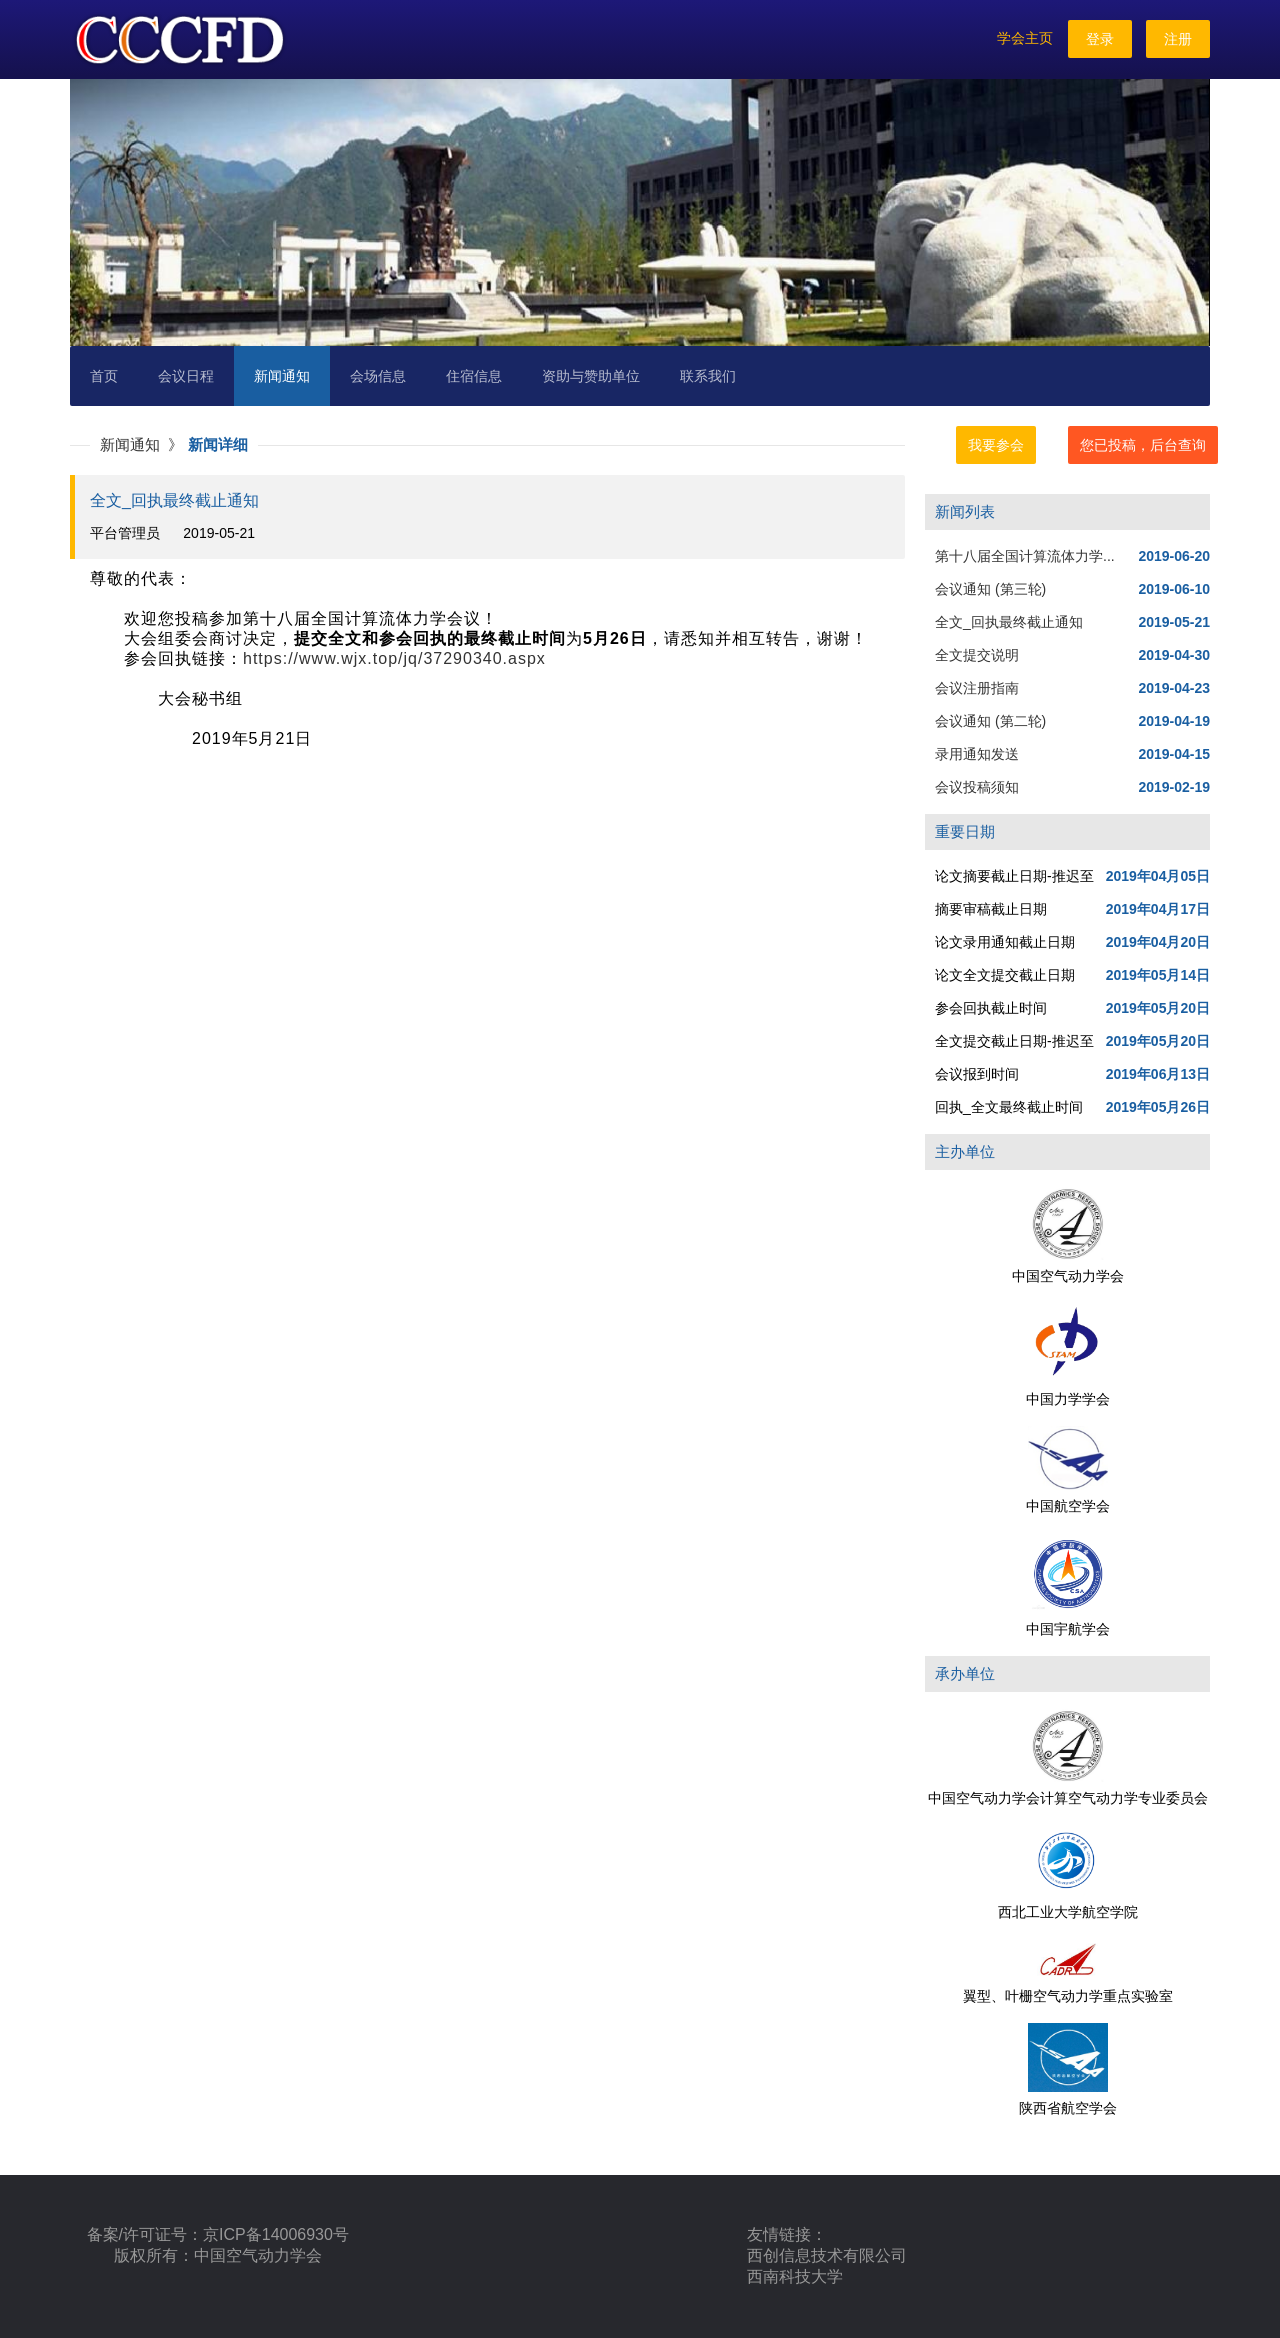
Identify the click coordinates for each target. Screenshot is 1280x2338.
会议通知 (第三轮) (990, 589)
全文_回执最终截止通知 (1009, 622)
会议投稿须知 (977, 787)
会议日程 (186, 376)
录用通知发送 (977, 754)
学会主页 (1025, 38)
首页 (104, 376)
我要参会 (996, 445)
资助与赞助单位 (591, 376)
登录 (1100, 39)
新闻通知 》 (144, 444)
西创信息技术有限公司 (827, 2255)
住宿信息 (474, 376)
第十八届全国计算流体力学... (1025, 556)
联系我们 (708, 376)
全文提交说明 (977, 655)
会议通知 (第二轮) (990, 721)
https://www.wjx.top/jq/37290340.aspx (394, 658)
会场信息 (378, 376)
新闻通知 (282, 376)
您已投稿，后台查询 (1143, 445)
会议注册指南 (977, 688)
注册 (1178, 39)
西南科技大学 (795, 2276)
